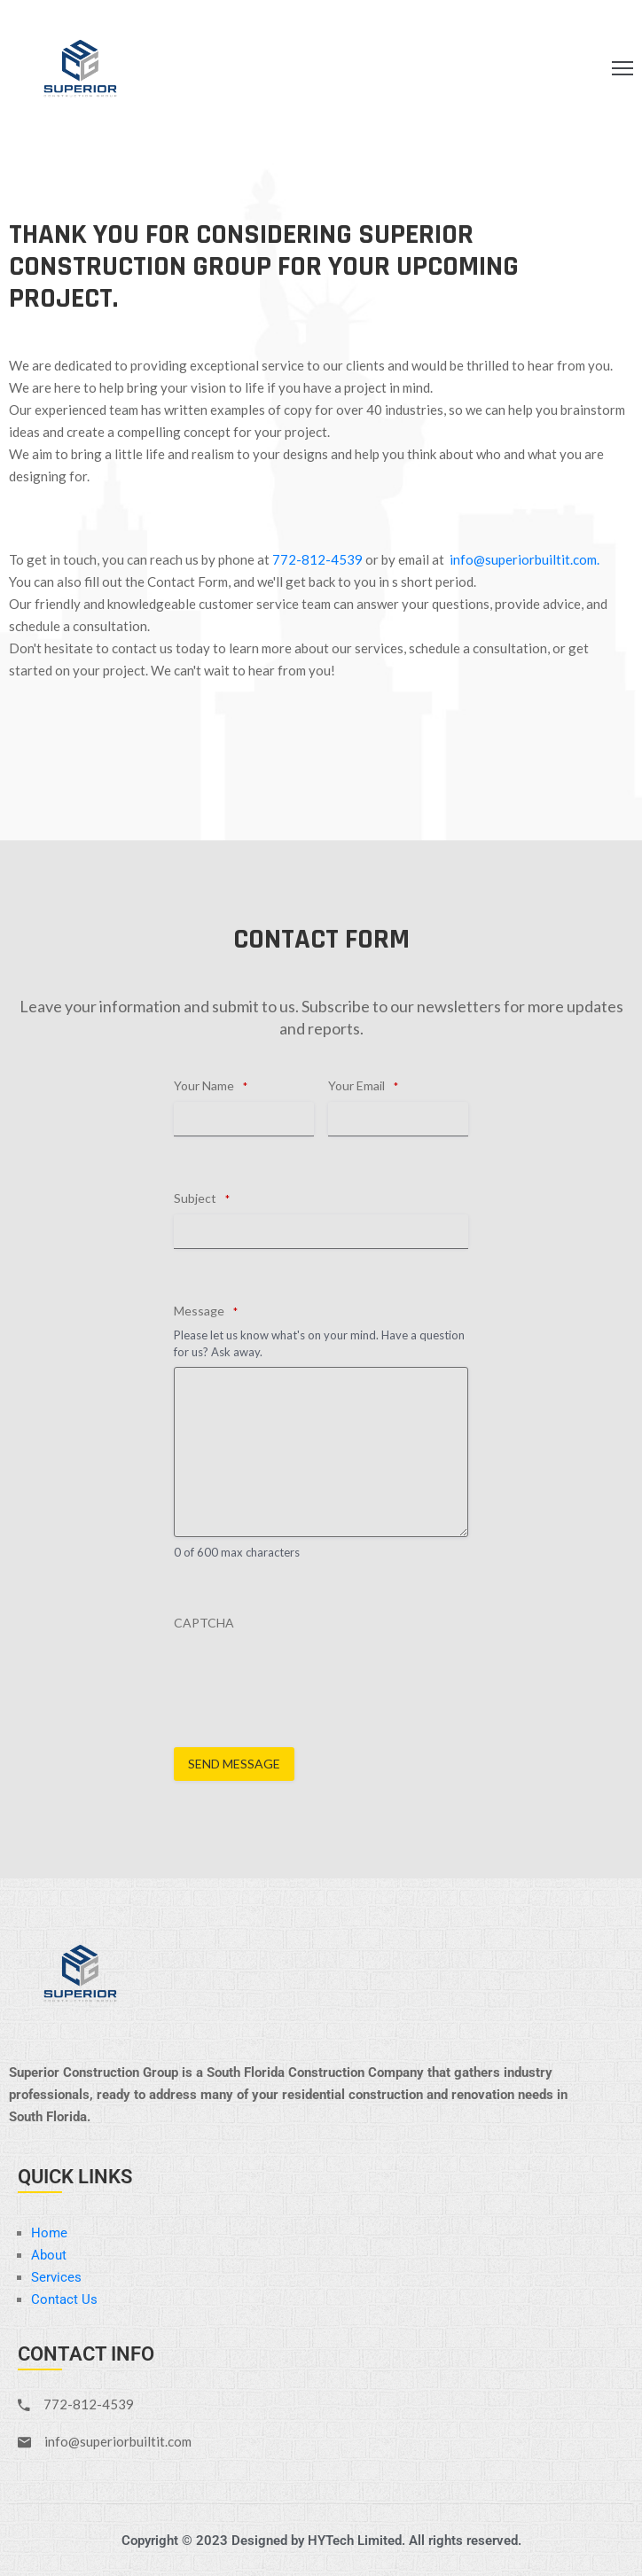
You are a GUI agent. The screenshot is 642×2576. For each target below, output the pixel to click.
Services (56, 2277)
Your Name (210, 1086)
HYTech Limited (355, 2541)
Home (49, 2233)
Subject (202, 1198)
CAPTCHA (204, 1622)
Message (206, 1311)
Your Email (363, 1086)
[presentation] (308, 1673)
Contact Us (64, 2299)
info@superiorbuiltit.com (523, 559)
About (49, 2255)
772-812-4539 (317, 559)
